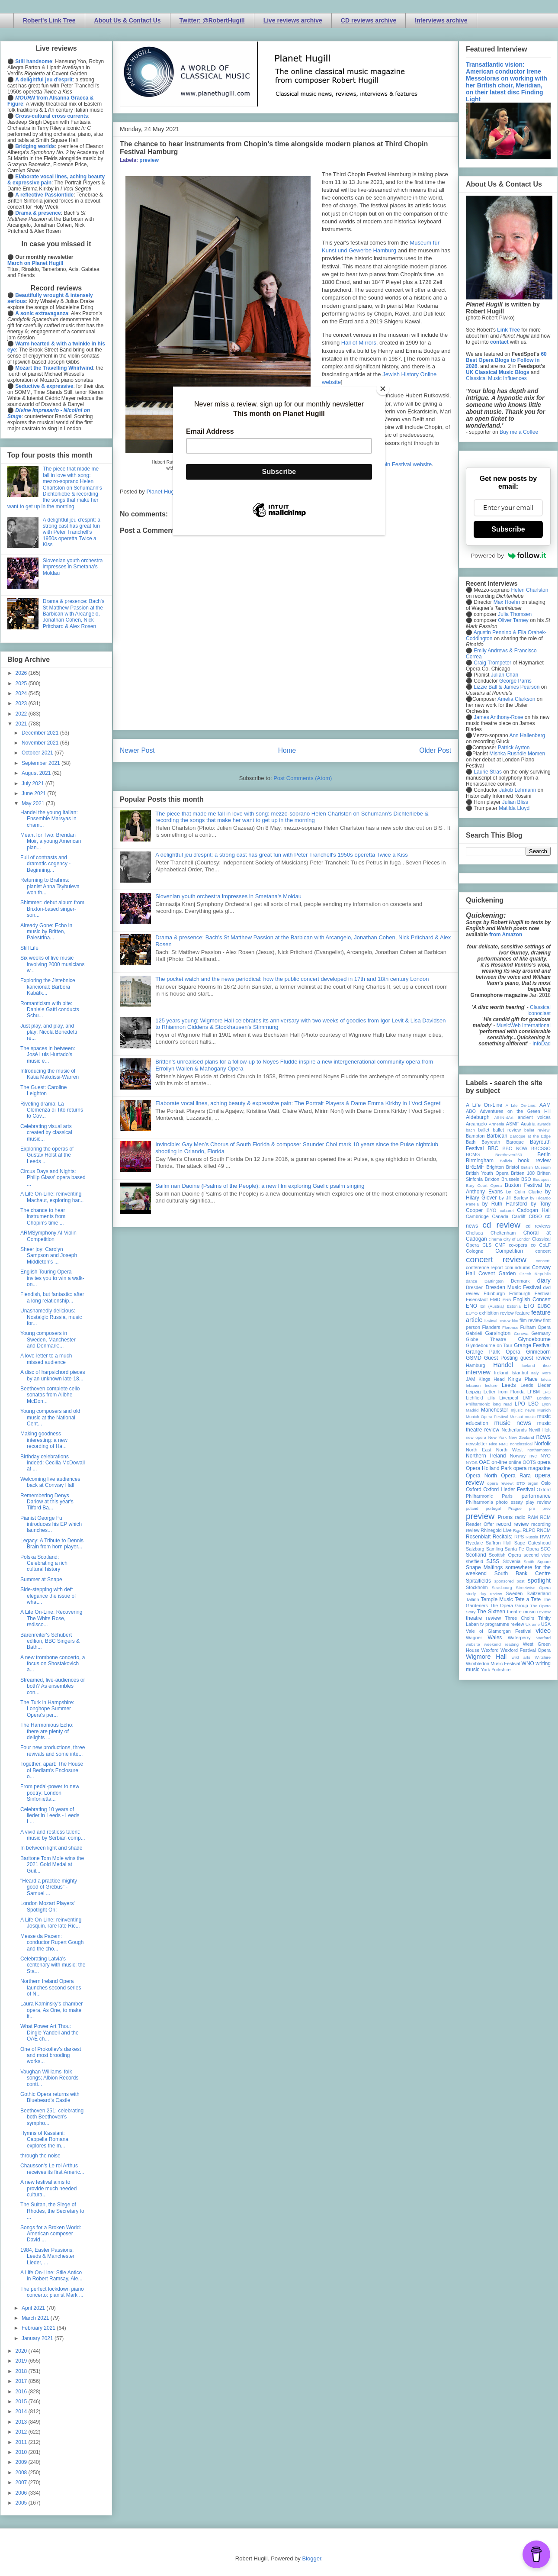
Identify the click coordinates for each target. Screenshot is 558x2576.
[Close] (382, 388)
